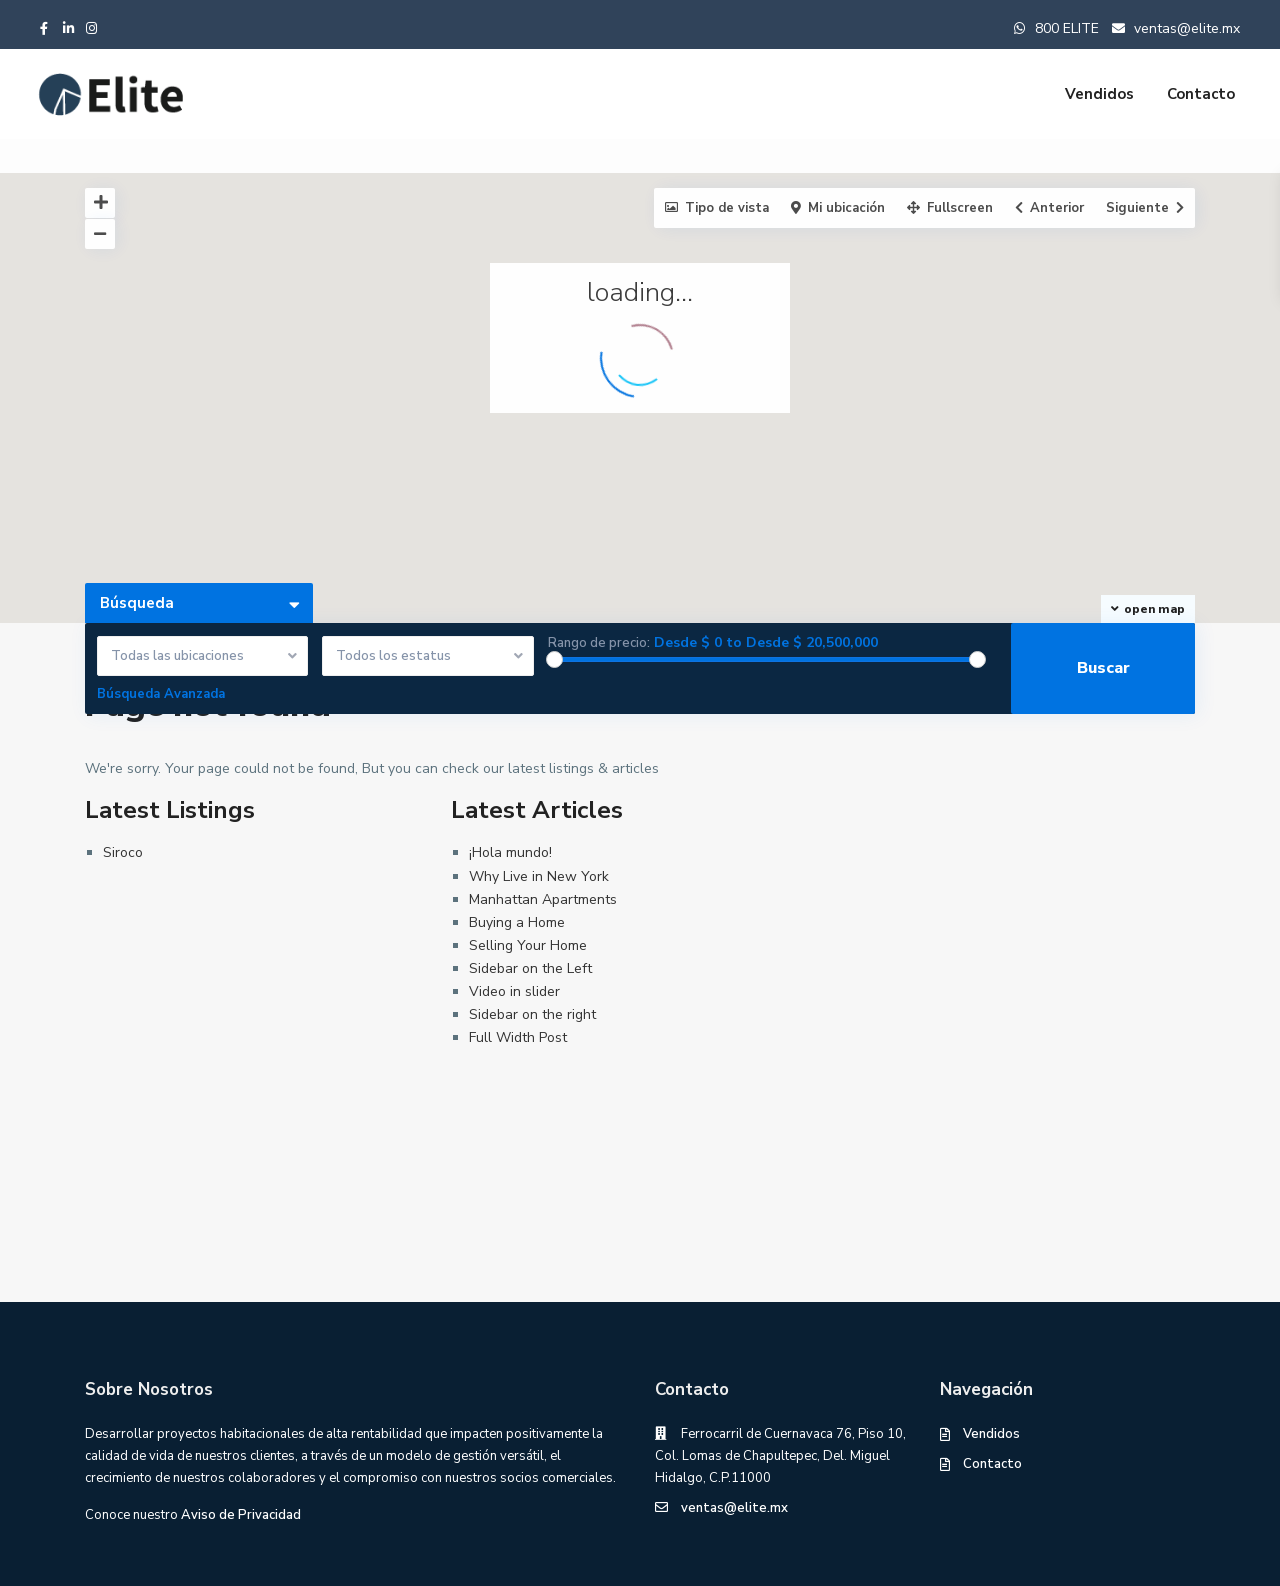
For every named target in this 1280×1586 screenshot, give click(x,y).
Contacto (1201, 94)
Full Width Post (518, 1037)
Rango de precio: (599, 643)
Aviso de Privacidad (241, 1515)
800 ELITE (1067, 28)
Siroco (123, 852)
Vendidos (1099, 94)
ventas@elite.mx (1185, 28)
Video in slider (514, 991)
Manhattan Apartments (543, 899)
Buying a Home (517, 922)
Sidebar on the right (532, 1014)
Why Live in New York (539, 876)
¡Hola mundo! (510, 852)
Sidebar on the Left (530, 968)
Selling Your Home (528, 945)
